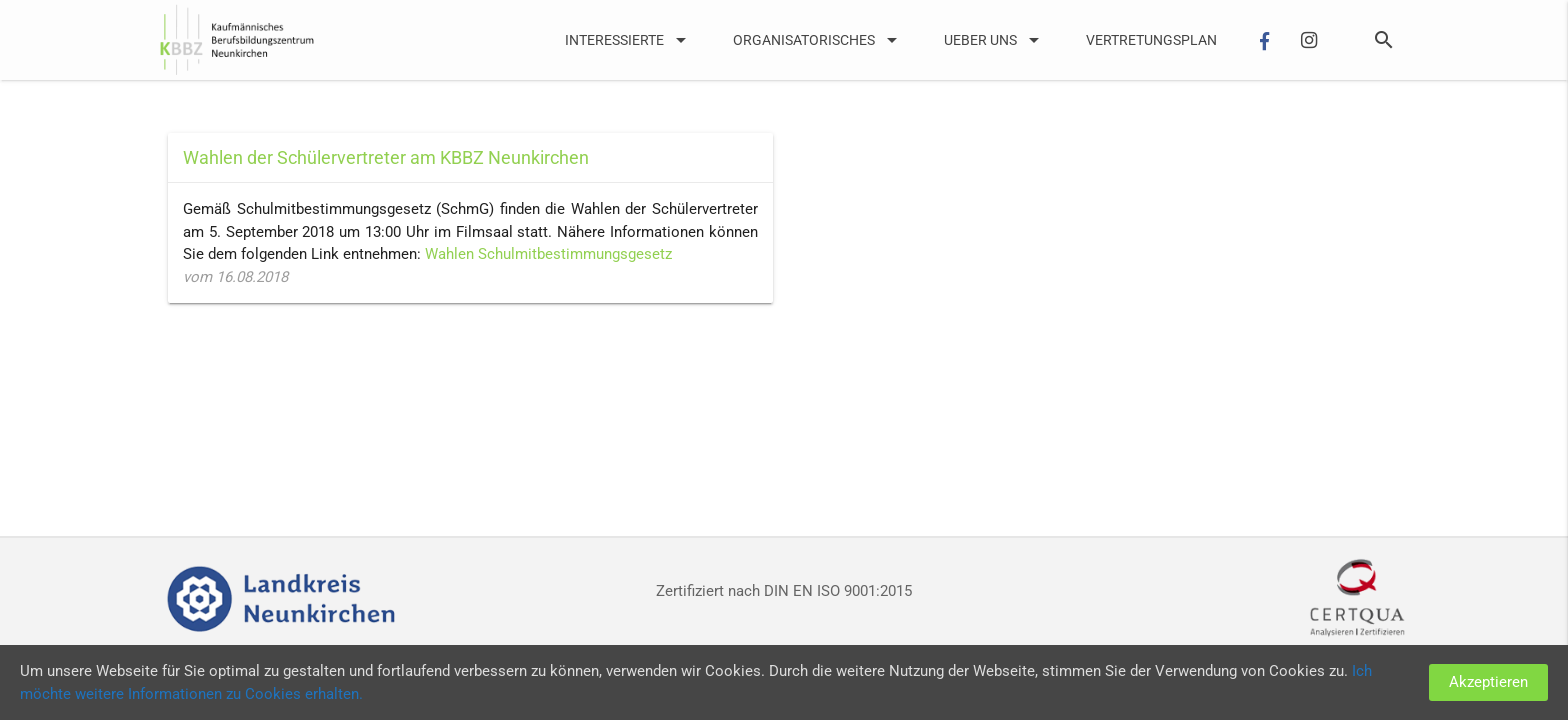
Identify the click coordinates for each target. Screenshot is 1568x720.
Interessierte (629, 40)
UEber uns (995, 40)
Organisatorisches (818, 40)
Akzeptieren (1488, 682)
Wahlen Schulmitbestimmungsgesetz (548, 254)
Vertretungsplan (1151, 40)
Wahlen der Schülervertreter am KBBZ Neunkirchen (386, 157)
